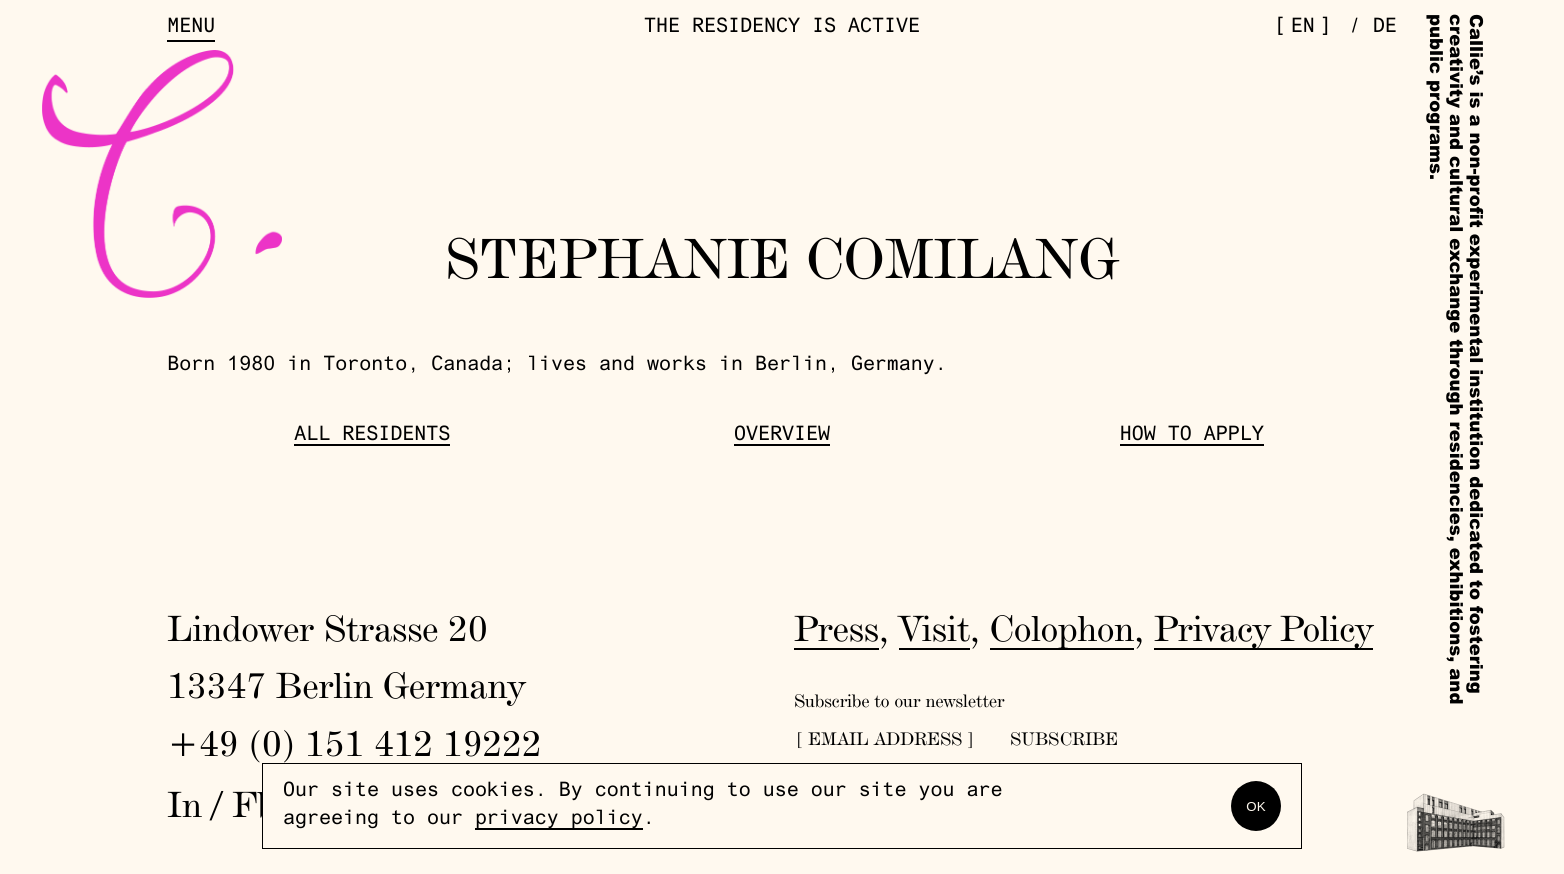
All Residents (372, 436)
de (1385, 28)
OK (1255, 806)
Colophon (1062, 628)
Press (836, 628)
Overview (782, 436)
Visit (934, 628)
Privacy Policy (1263, 628)
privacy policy (559, 820)
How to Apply (1192, 436)
